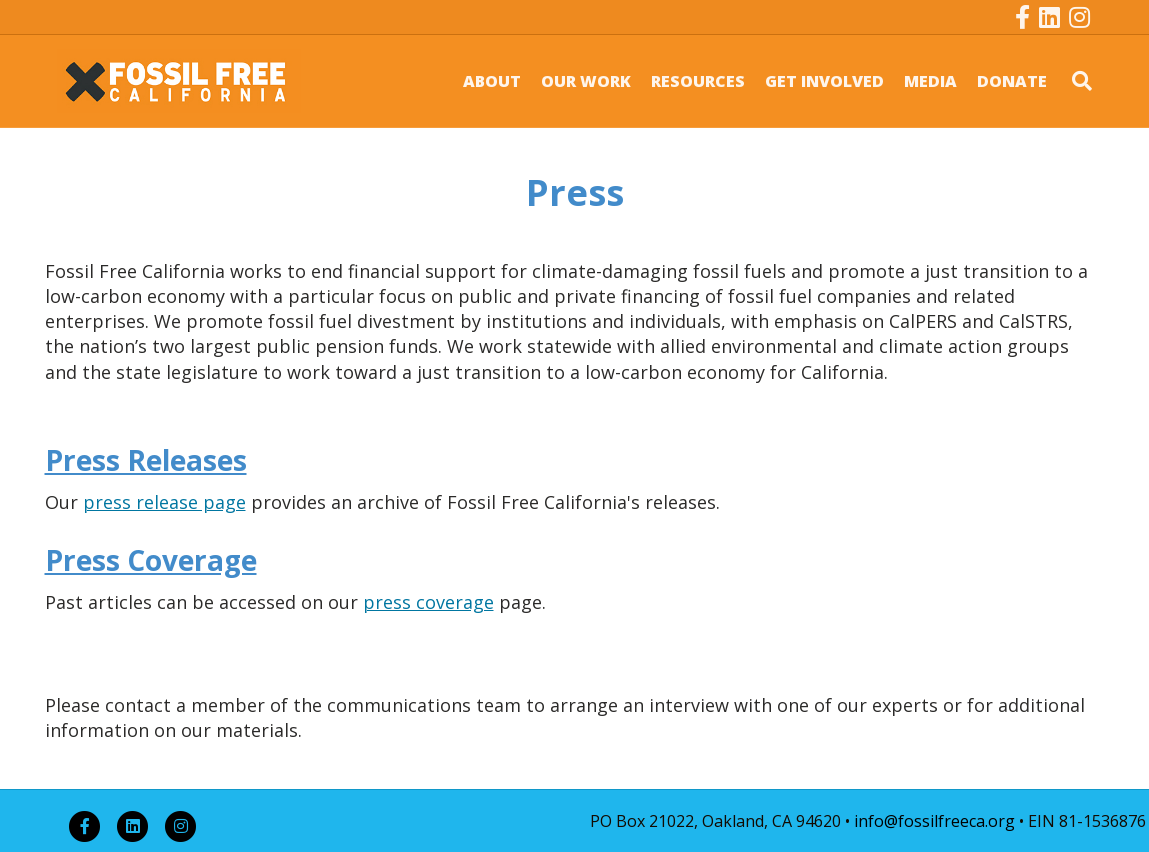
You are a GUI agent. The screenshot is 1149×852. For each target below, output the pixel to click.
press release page (164, 502)
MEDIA (930, 81)
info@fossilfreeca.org (934, 821)
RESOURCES (698, 81)
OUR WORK (586, 81)
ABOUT (492, 81)
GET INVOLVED (824, 81)
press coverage (428, 602)
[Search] (1074, 81)
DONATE (1012, 81)
